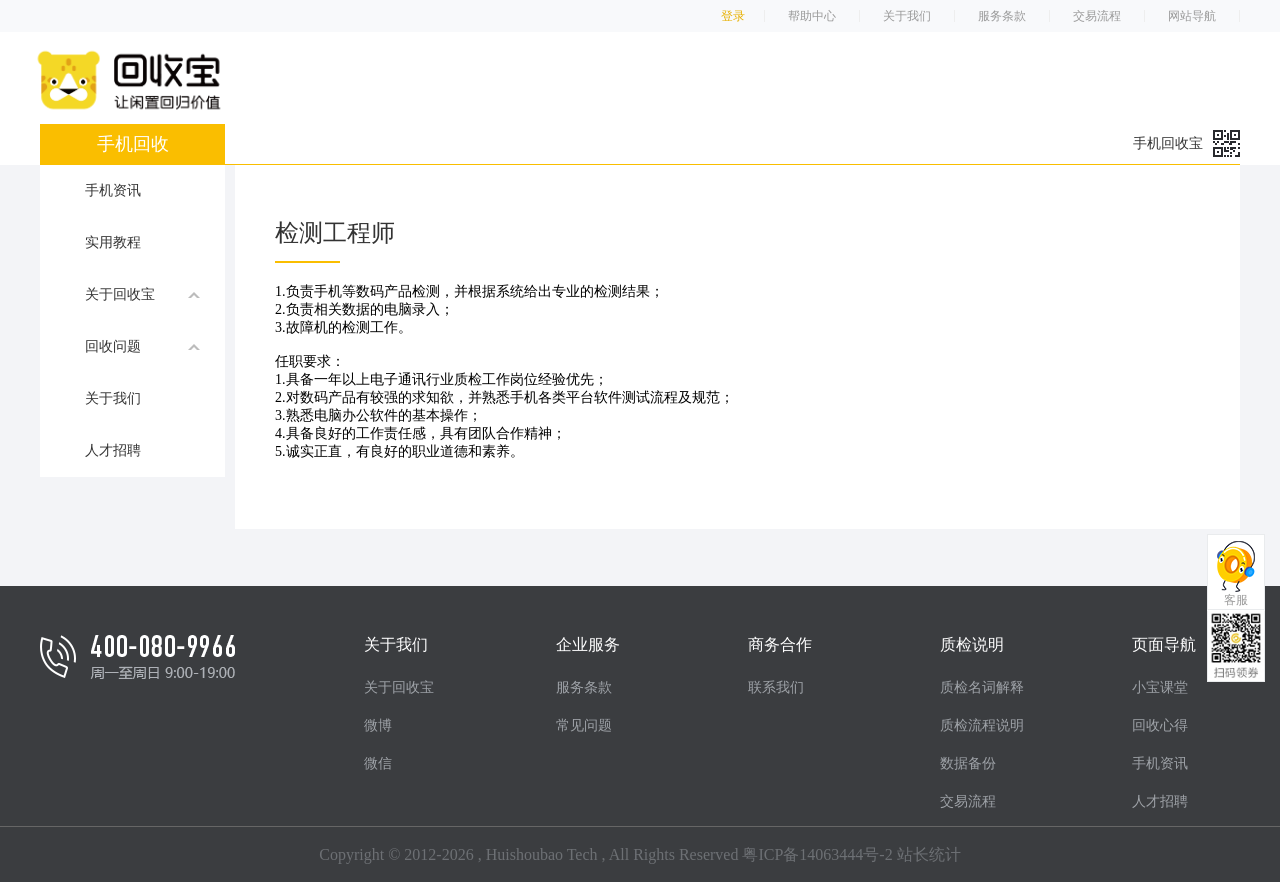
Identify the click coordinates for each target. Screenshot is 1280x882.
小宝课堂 (1160, 687)
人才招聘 (113, 450)
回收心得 (1160, 725)
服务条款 (1002, 16)
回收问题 (142, 346)
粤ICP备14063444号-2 (817, 854)
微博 (378, 725)
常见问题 (584, 725)
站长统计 (929, 854)
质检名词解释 (982, 687)
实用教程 (113, 242)
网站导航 (1192, 16)
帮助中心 (812, 16)
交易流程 (1097, 16)
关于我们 (907, 16)
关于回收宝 (142, 294)
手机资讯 (113, 190)
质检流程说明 (982, 725)
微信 (378, 763)
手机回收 (133, 144)
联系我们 (776, 687)
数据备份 (968, 763)
